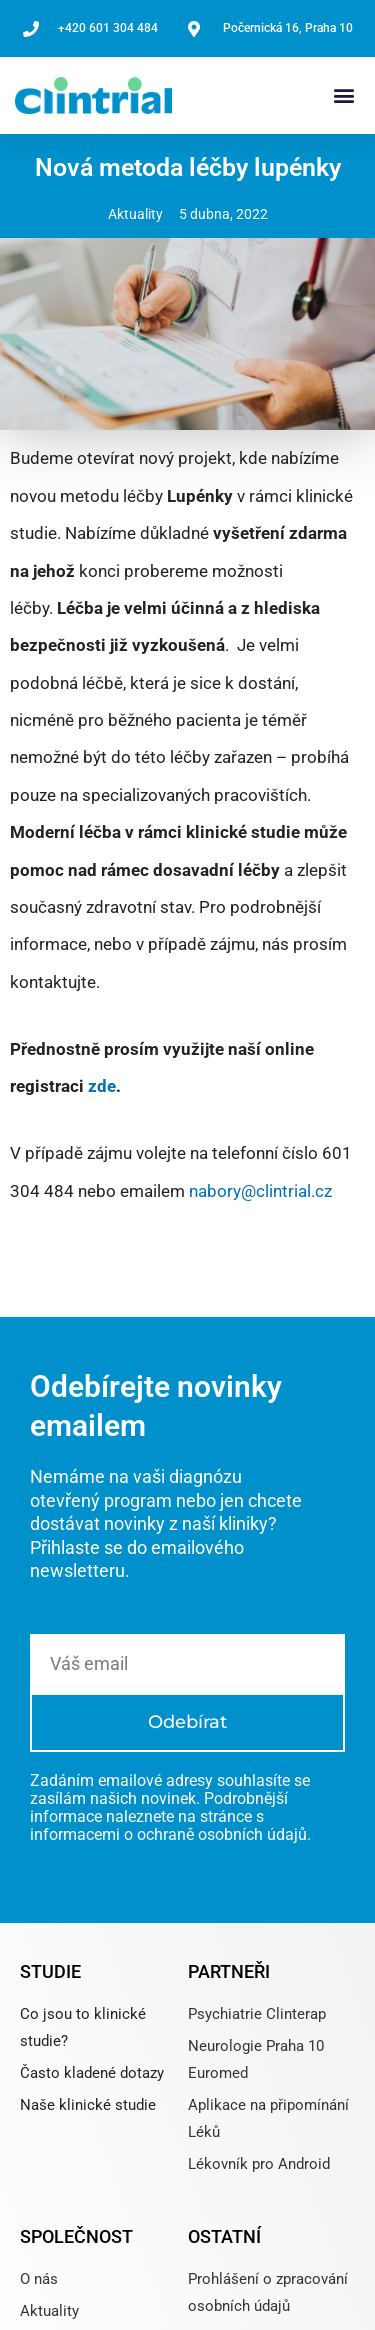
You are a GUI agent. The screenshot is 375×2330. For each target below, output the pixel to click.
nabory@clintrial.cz (260, 1191)
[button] (343, 95)
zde (102, 1086)
